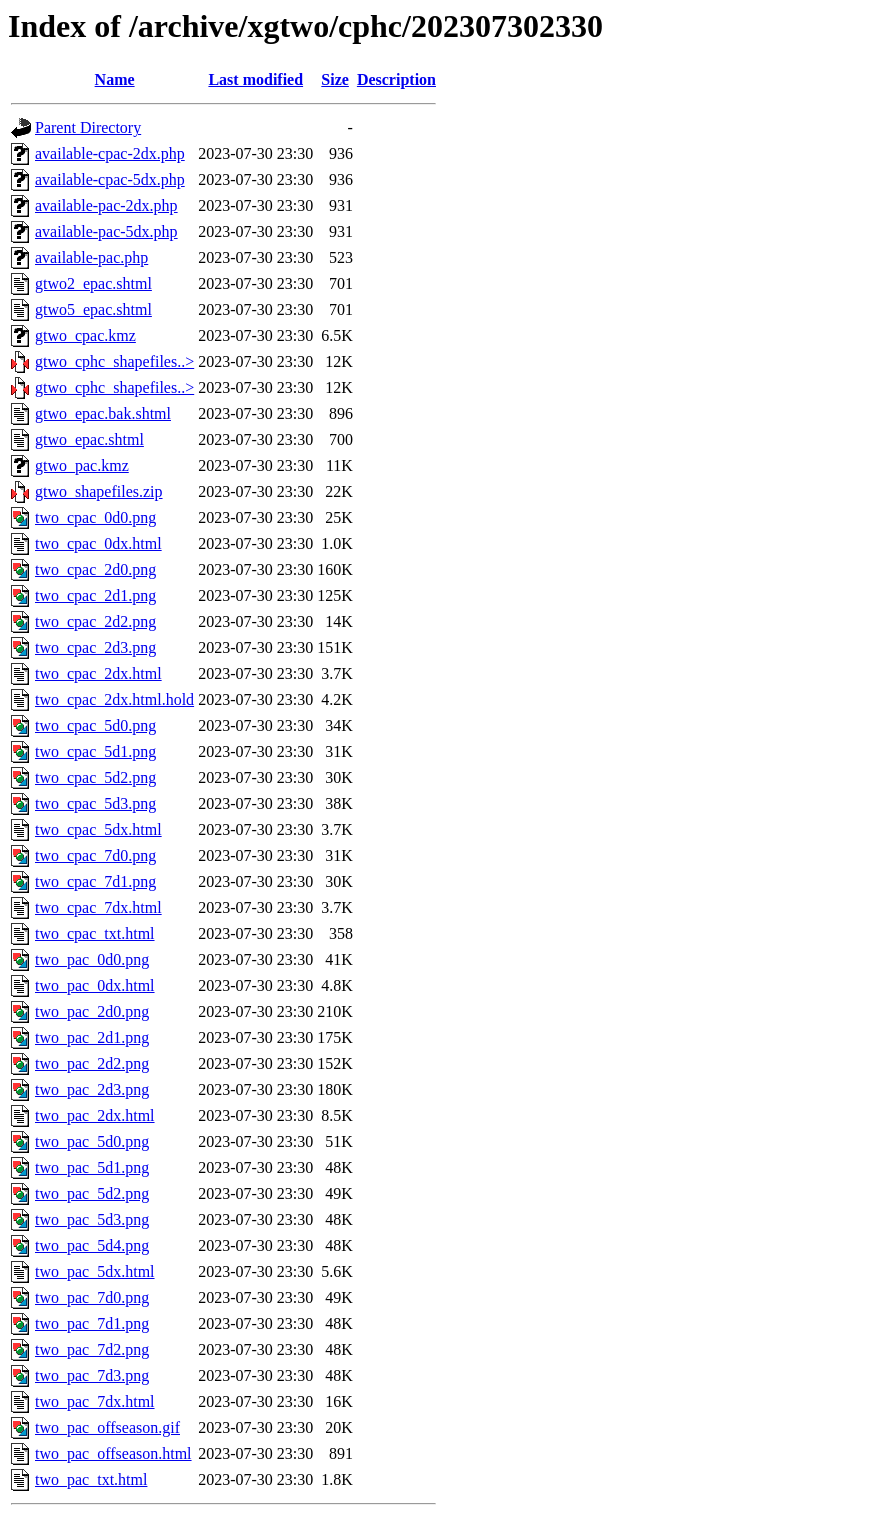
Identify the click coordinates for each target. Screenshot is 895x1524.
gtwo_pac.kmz (82, 465)
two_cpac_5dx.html (98, 829)
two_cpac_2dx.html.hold (114, 699)
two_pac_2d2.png (92, 1063)
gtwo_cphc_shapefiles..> (114, 361)
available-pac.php (91, 257)
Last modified (255, 79)
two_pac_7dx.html (95, 1401)
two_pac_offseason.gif (107, 1427)
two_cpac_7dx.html (98, 907)
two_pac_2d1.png (92, 1037)
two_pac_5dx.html (95, 1271)
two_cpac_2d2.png (95, 621)
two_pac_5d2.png (92, 1193)
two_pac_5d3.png (92, 1219)
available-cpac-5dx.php (110, 179)
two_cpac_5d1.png (95, 751)
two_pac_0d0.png (92, 959)
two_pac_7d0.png (92, 1297)
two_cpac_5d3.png (95, 803)
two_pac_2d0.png (92, 1011)
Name (115, 79)
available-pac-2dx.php (106, 205)
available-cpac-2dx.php (110, 153)
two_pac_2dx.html (95, 1115)
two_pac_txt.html (91, 1479)
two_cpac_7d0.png (95, 855)
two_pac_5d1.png (92, 1167)
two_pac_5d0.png (92, 1141)
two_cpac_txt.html (95, 933)
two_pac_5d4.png (92, 1245)
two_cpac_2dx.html (98, 673)
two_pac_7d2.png (92, 1349)
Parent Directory (88, 127)
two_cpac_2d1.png (95, 595)
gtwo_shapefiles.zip (99, 491)
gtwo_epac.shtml (89, 439)
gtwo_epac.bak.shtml (103, 413)
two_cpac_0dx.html (98, 543)
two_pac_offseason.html (113, 1453)
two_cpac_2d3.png (95, 647)
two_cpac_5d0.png (95, 725)
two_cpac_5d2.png (95, 777)
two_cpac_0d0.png (95, 517)
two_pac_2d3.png (92, 1089)
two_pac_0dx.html (95, 985)
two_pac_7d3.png (92, 1375)
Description (396, 79)
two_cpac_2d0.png (95, 569)
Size (335, 79)
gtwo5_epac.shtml (93, 309)
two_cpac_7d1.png (95, 881)
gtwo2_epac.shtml (93, 283)
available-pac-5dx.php (106, 231)
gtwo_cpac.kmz (85, 335)
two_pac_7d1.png (92, 1323)
